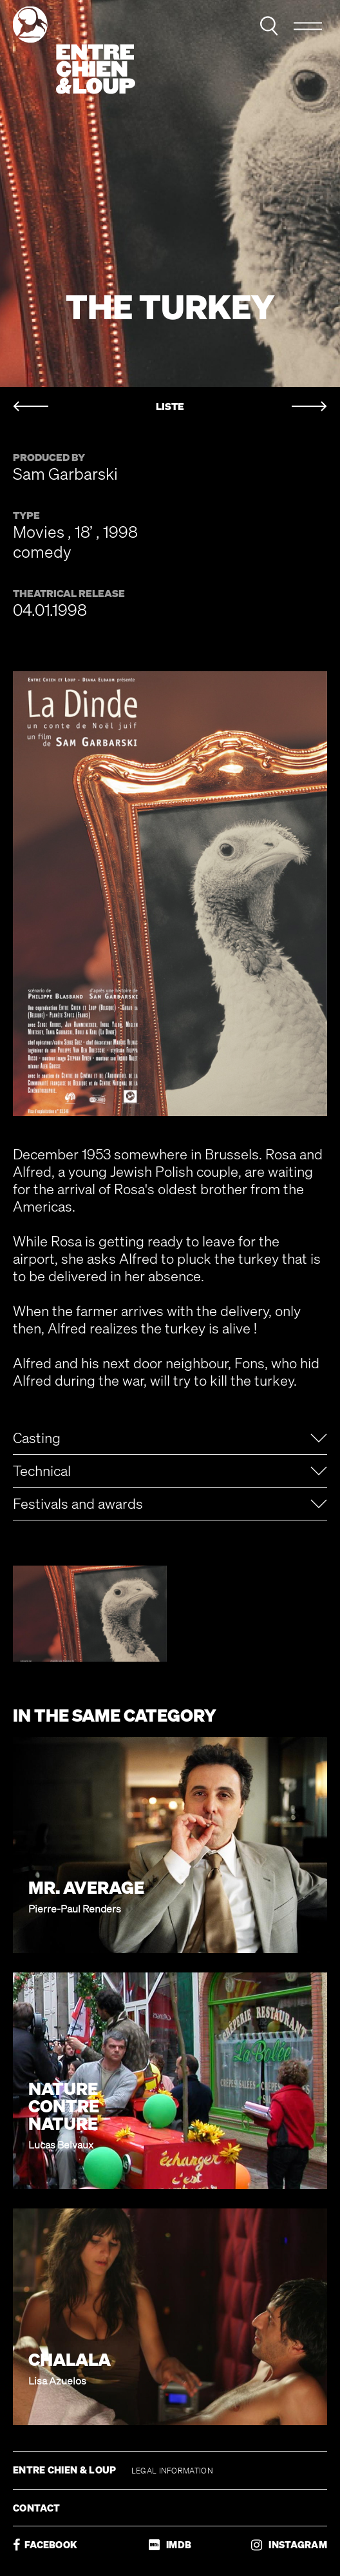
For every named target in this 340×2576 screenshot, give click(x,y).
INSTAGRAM (289, 2544)
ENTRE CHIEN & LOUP (65, 2469)
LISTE (170, 406)
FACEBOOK (45, 2544)
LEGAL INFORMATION (172, 2470)
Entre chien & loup (74, 50)
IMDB (170, 2544)
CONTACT (36, 2507)
